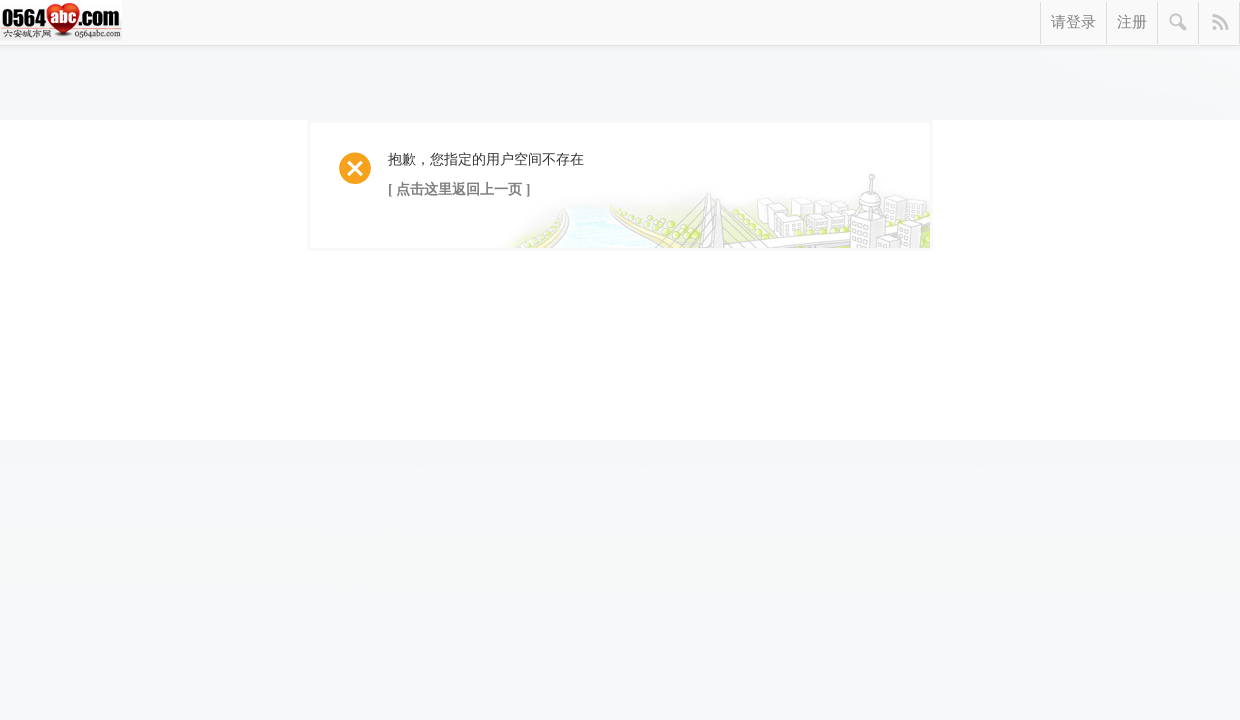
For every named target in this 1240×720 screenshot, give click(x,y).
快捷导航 (1219, 23)
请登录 (1073, 22)
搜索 (1178, 23)
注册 (1132, 22)
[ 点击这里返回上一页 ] (459, 189)
